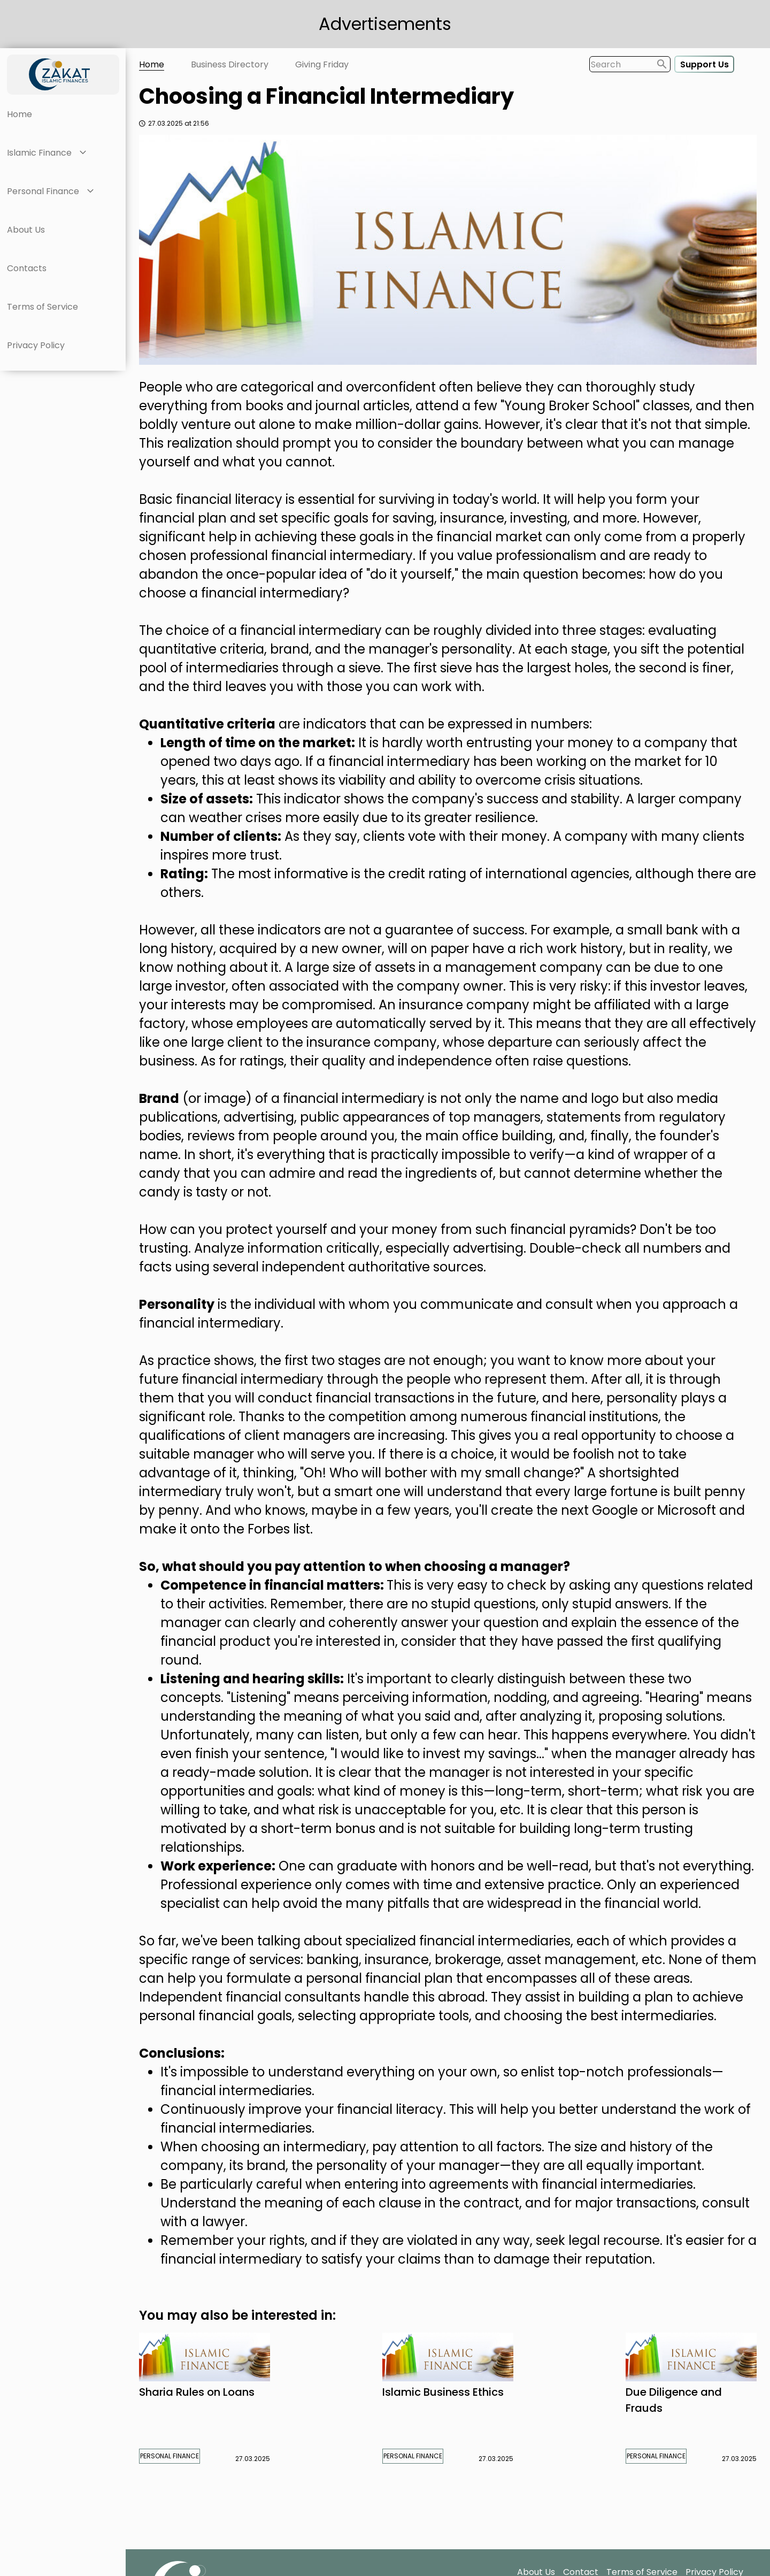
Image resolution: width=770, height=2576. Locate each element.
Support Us (704, 64)
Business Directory (229, 64)
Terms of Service (42, 307)
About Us (26, 230)
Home (19, 114)
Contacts (27, 268)
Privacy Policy (36, 345)
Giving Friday (322, 64)
